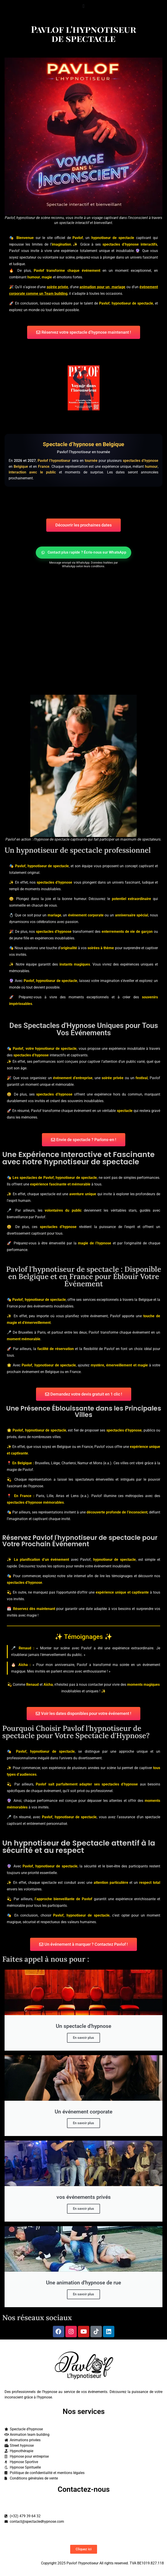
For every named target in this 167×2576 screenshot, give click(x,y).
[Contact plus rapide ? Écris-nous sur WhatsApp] (83, 553)
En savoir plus (83, 2038)
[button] (83, 6)
